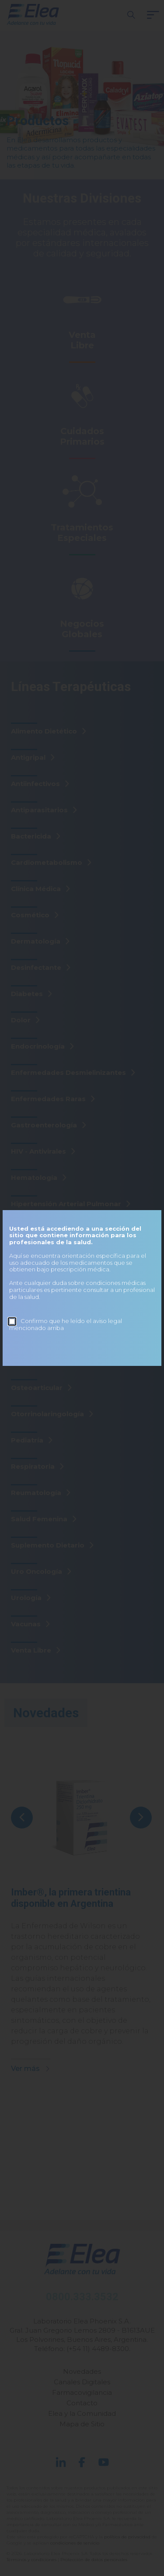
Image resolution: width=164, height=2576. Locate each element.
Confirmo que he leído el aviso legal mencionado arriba (65, 1324)
